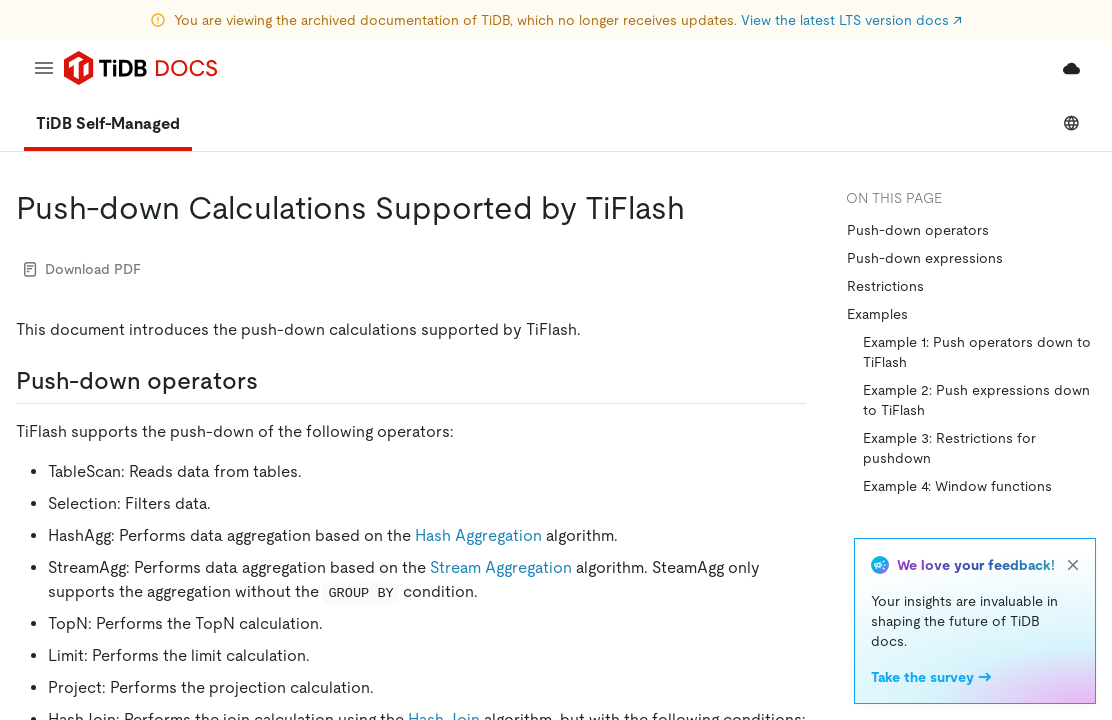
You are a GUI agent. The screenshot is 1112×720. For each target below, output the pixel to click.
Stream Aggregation (501, 567)
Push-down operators (918, 230)
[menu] (44, 68)
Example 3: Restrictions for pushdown (949, 448)
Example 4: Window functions (957, 486)
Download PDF (82, 269)
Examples (877, 314)
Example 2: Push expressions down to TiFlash (976, 400)
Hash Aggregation (478, 535)
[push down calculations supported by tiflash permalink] (701, 208)
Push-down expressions (925, 258)
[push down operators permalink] (274, 381)
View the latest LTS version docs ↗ (851, 20)
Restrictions (885, 286)
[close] (1073, 565)
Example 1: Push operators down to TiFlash (977, 352)
